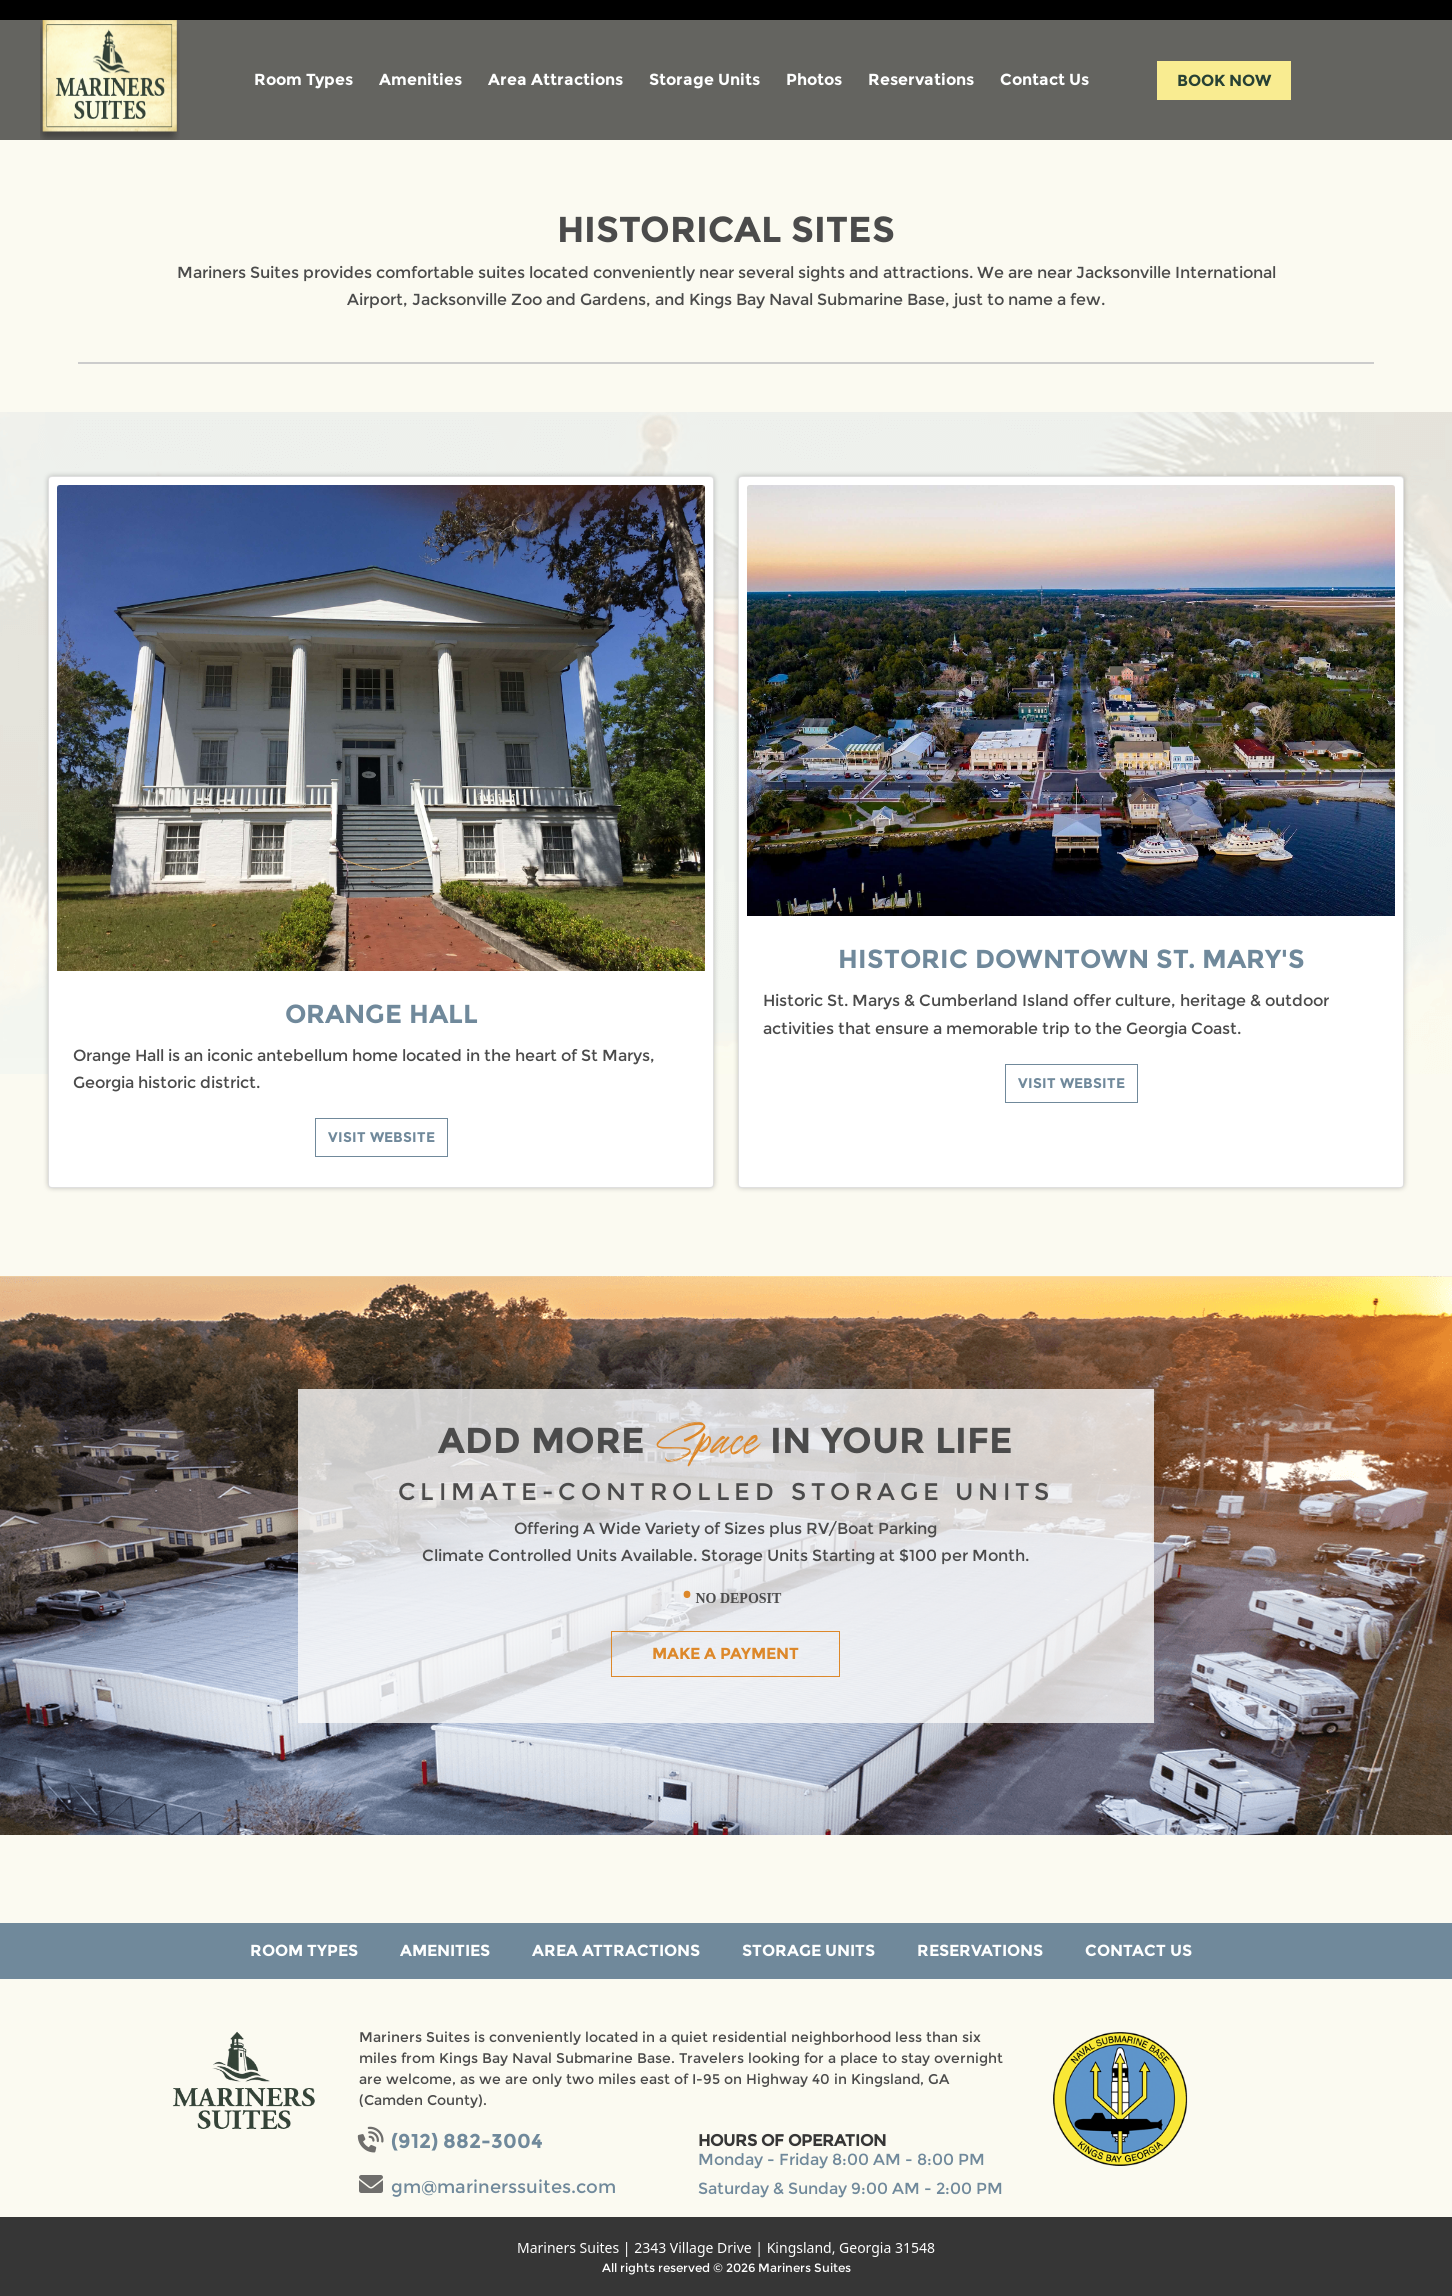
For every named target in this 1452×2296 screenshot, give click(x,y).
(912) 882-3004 (467, 2141)
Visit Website (381, 1137)
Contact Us (1044, 79)
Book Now (1224, 80)
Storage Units (704, 79)
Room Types (303, 79)
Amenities (420, 79)
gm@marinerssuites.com (503, 2187)
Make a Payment (725, 1653)
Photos (814, 79)
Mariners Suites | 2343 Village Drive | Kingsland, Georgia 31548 (726, 2247)
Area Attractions (555, 79)
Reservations (921, 79)
